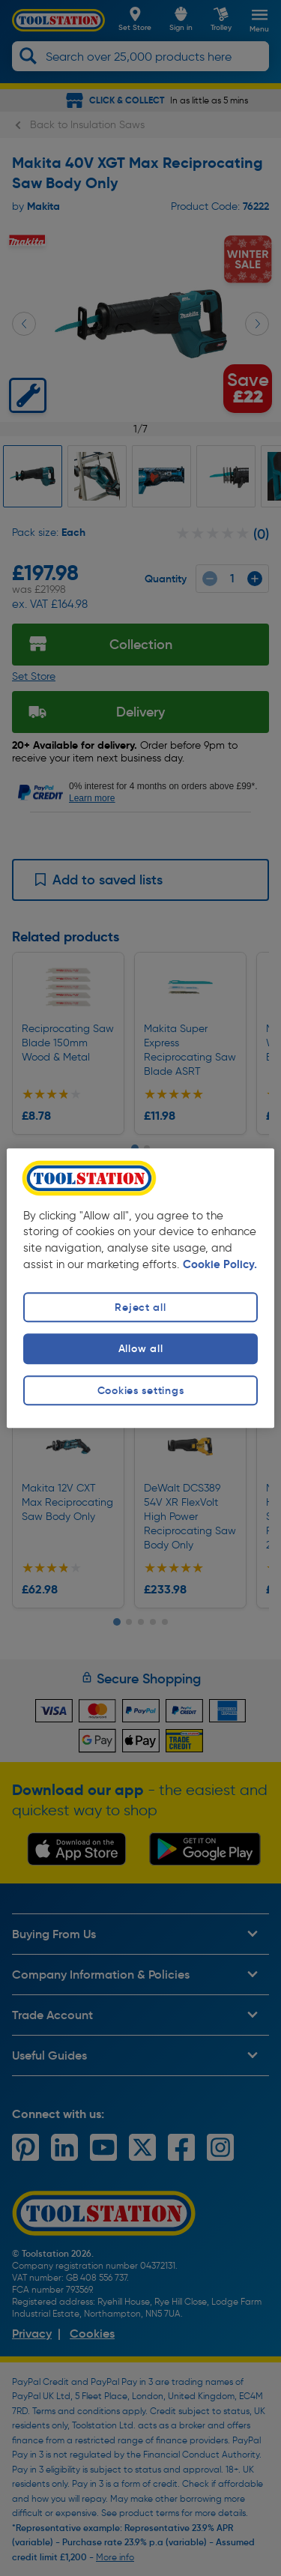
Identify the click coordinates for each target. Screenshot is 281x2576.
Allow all (140, 1349)
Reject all (140, 1308)
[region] (140, 1288)
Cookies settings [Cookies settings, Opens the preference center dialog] (140, 1390)
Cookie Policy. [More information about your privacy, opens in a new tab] (220, 1265)
